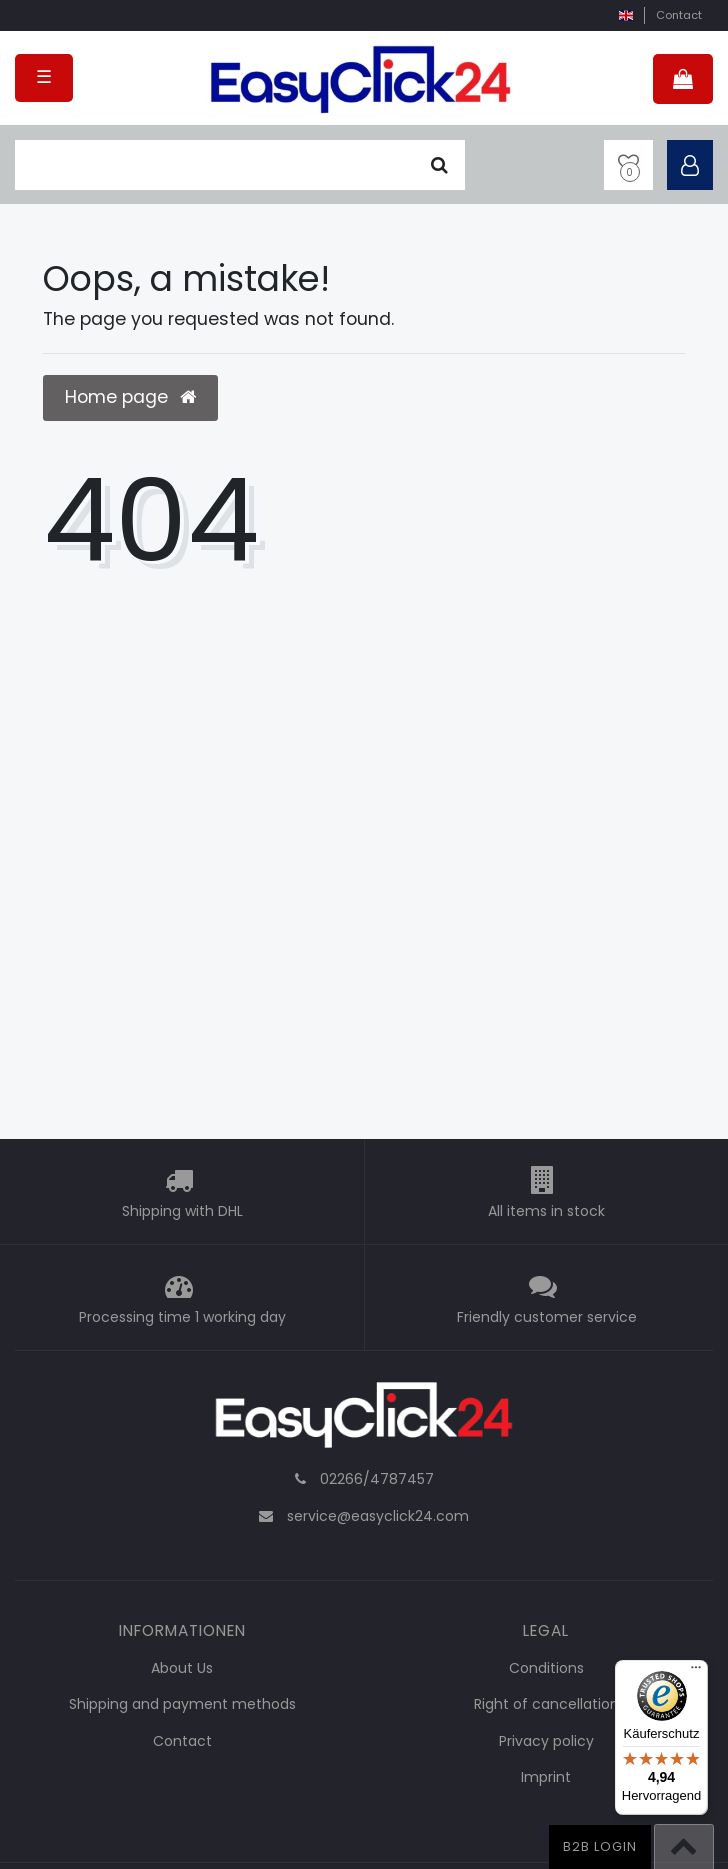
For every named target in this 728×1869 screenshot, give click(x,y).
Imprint (546, 1777)
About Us (182, 1668)
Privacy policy (546, 1741)
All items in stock (546, 1212)
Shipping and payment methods (182, 1704)
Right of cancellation (546, 1704)
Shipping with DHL (182, 1212)
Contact (679, 15)
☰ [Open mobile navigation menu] (44, 77)
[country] (625, 15)
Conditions (546, 1668)
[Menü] (696, 1672)
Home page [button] (130, 397)
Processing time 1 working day (182, 1318)
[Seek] (439, 165)
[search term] (214, 165)
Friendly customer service (547, 1318)
